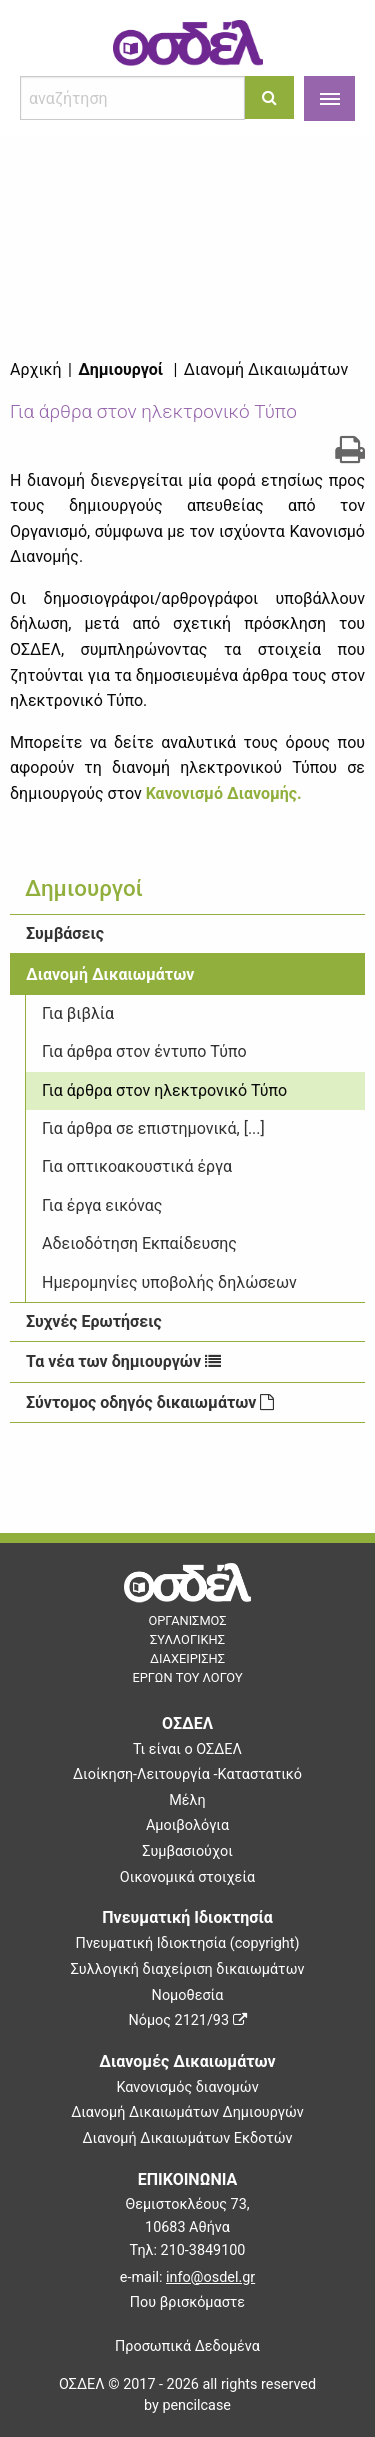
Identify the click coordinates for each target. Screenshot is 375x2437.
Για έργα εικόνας (102, 1205)
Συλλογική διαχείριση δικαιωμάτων (188, 1969)
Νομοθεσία (188, 1995)
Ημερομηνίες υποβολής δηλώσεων (169, 1282)
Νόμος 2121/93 (187, 2020)
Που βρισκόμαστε (187, 2302)
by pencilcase (187, 2405)
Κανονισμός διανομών (187, 2087)
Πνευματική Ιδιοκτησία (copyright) (188, 1943)
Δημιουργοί (120, 369)
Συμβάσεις (65, 933)
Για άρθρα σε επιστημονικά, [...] (153, 1128)
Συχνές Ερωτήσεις (94, 1321)
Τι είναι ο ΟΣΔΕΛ (187, 1749)
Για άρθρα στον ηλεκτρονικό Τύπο (164, 1090)
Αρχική (36, 369)
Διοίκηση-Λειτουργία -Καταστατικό (187, 1774)
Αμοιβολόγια (187, 1825)
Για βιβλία (78, 1013)
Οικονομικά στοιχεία (187, 1877)
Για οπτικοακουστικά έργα (137, 1166)
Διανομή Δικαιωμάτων (110, 974)
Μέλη (187, 1800)
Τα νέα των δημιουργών (123, 1361)
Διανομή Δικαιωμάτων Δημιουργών (187, 2112)
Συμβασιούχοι (187, 1851)
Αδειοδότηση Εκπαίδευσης (139, 1243)
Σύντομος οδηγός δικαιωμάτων (150, 1402)
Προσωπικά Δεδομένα (187, 2346)
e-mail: (187, 2277)
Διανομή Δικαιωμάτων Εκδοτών (187, 2138)
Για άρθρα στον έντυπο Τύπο (144, 1051)
